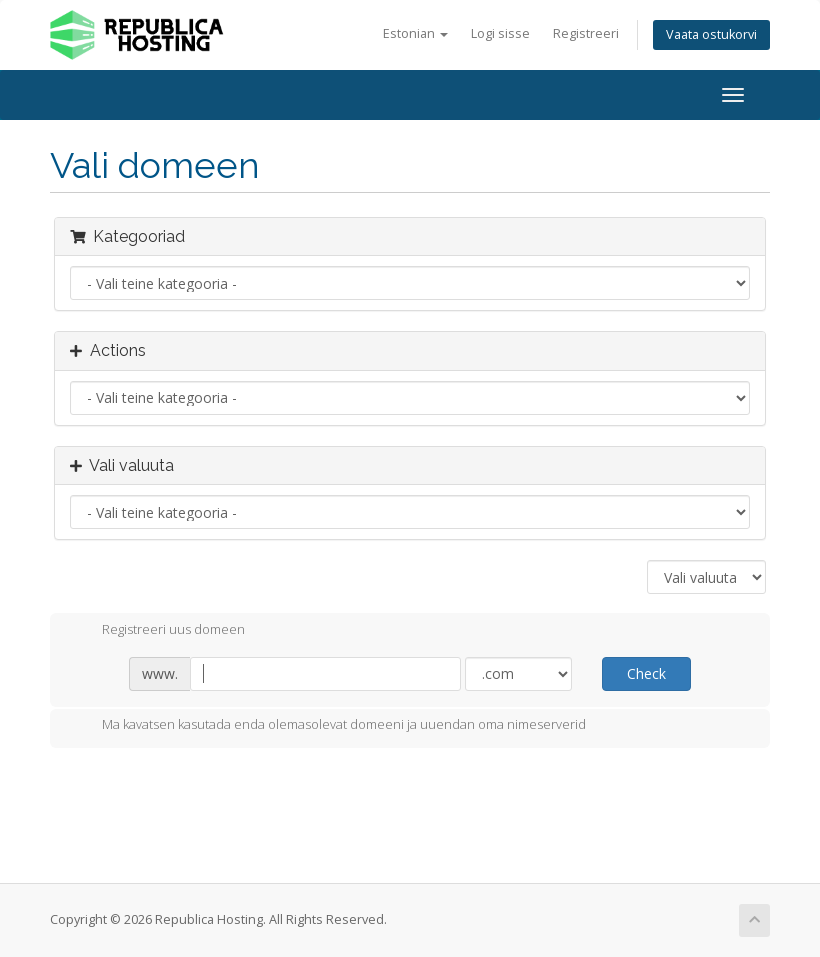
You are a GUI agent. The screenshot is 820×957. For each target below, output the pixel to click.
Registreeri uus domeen (157, 631)
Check (646, 673)
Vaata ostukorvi (711, 34)
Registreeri (586, 33)
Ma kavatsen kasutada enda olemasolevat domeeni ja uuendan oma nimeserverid (328, 726)
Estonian (415, 33)
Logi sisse (500, 33)
